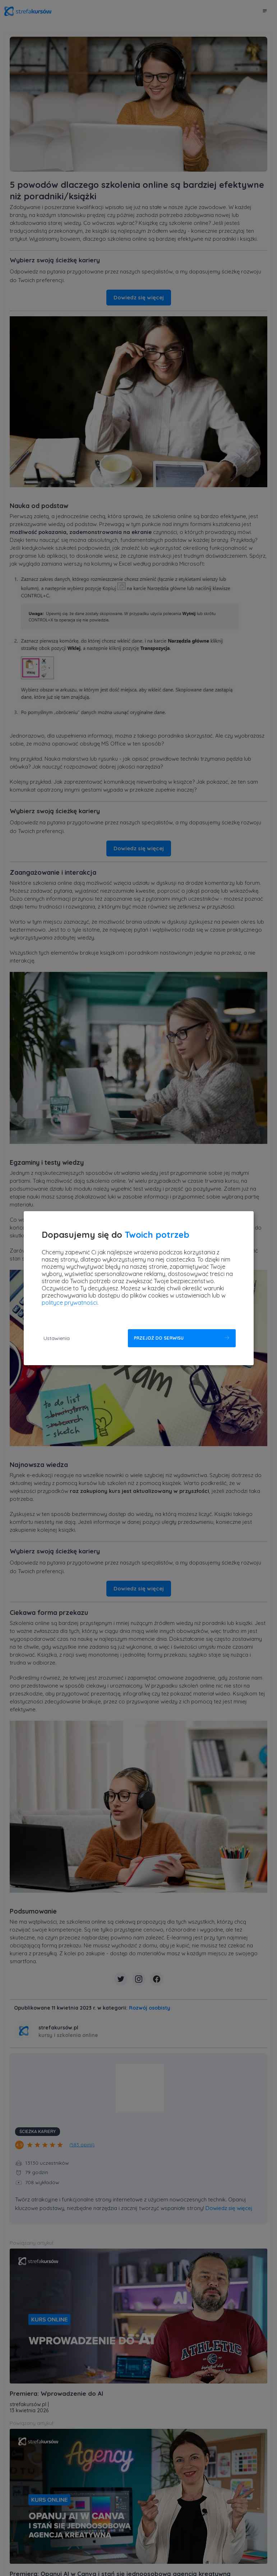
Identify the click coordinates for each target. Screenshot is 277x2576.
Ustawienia (56, 1338)
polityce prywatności (69, 1302)
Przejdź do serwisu (159, 1338)
